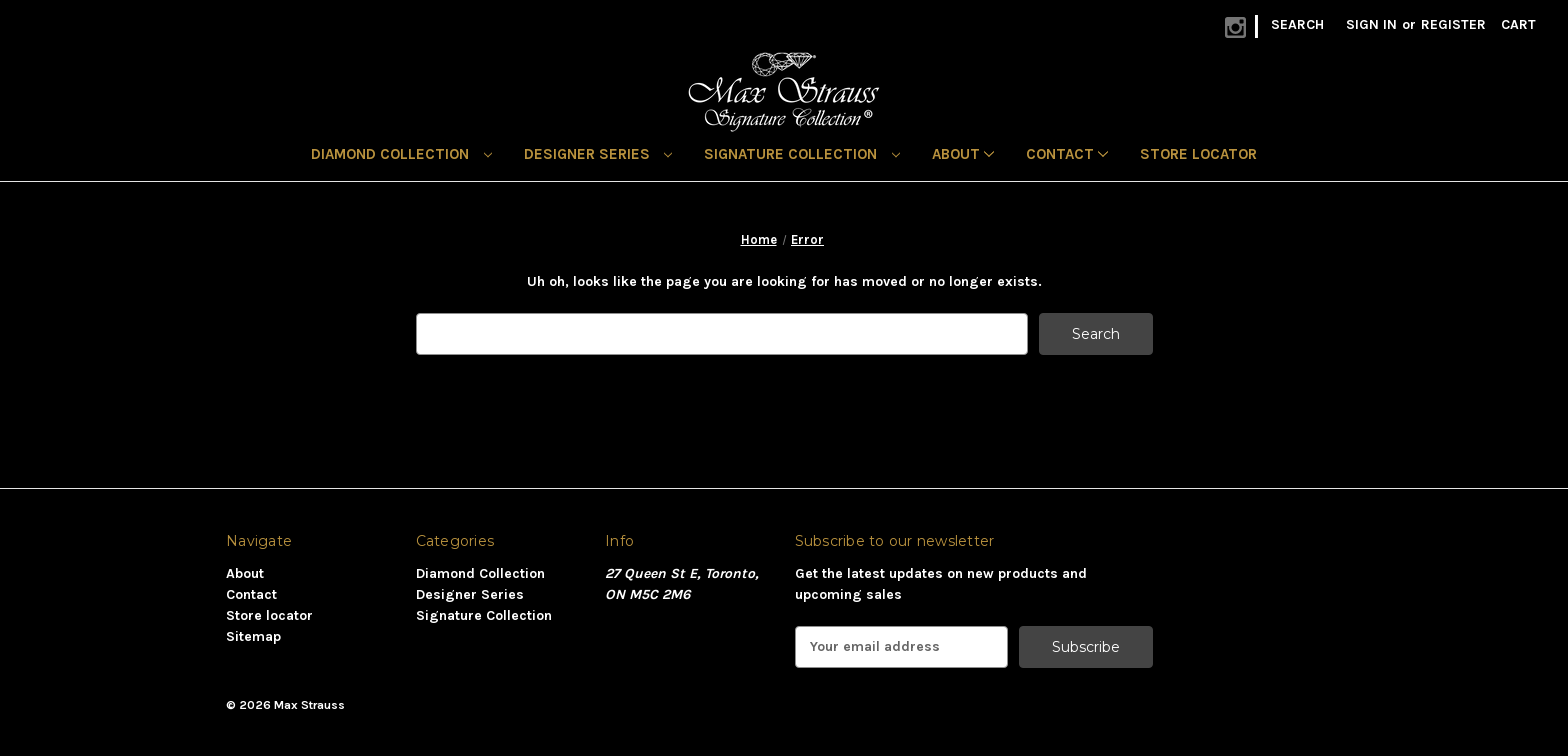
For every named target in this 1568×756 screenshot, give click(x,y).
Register (1453, 24)
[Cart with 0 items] (1518, 24)
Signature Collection (802, 154)
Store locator (1198, 154)
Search (1297, 24)
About (963, 154)
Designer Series (598, 154)
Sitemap (253, 636)
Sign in (1371, 24)
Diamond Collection (401, 154)
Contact (1067, 154)
